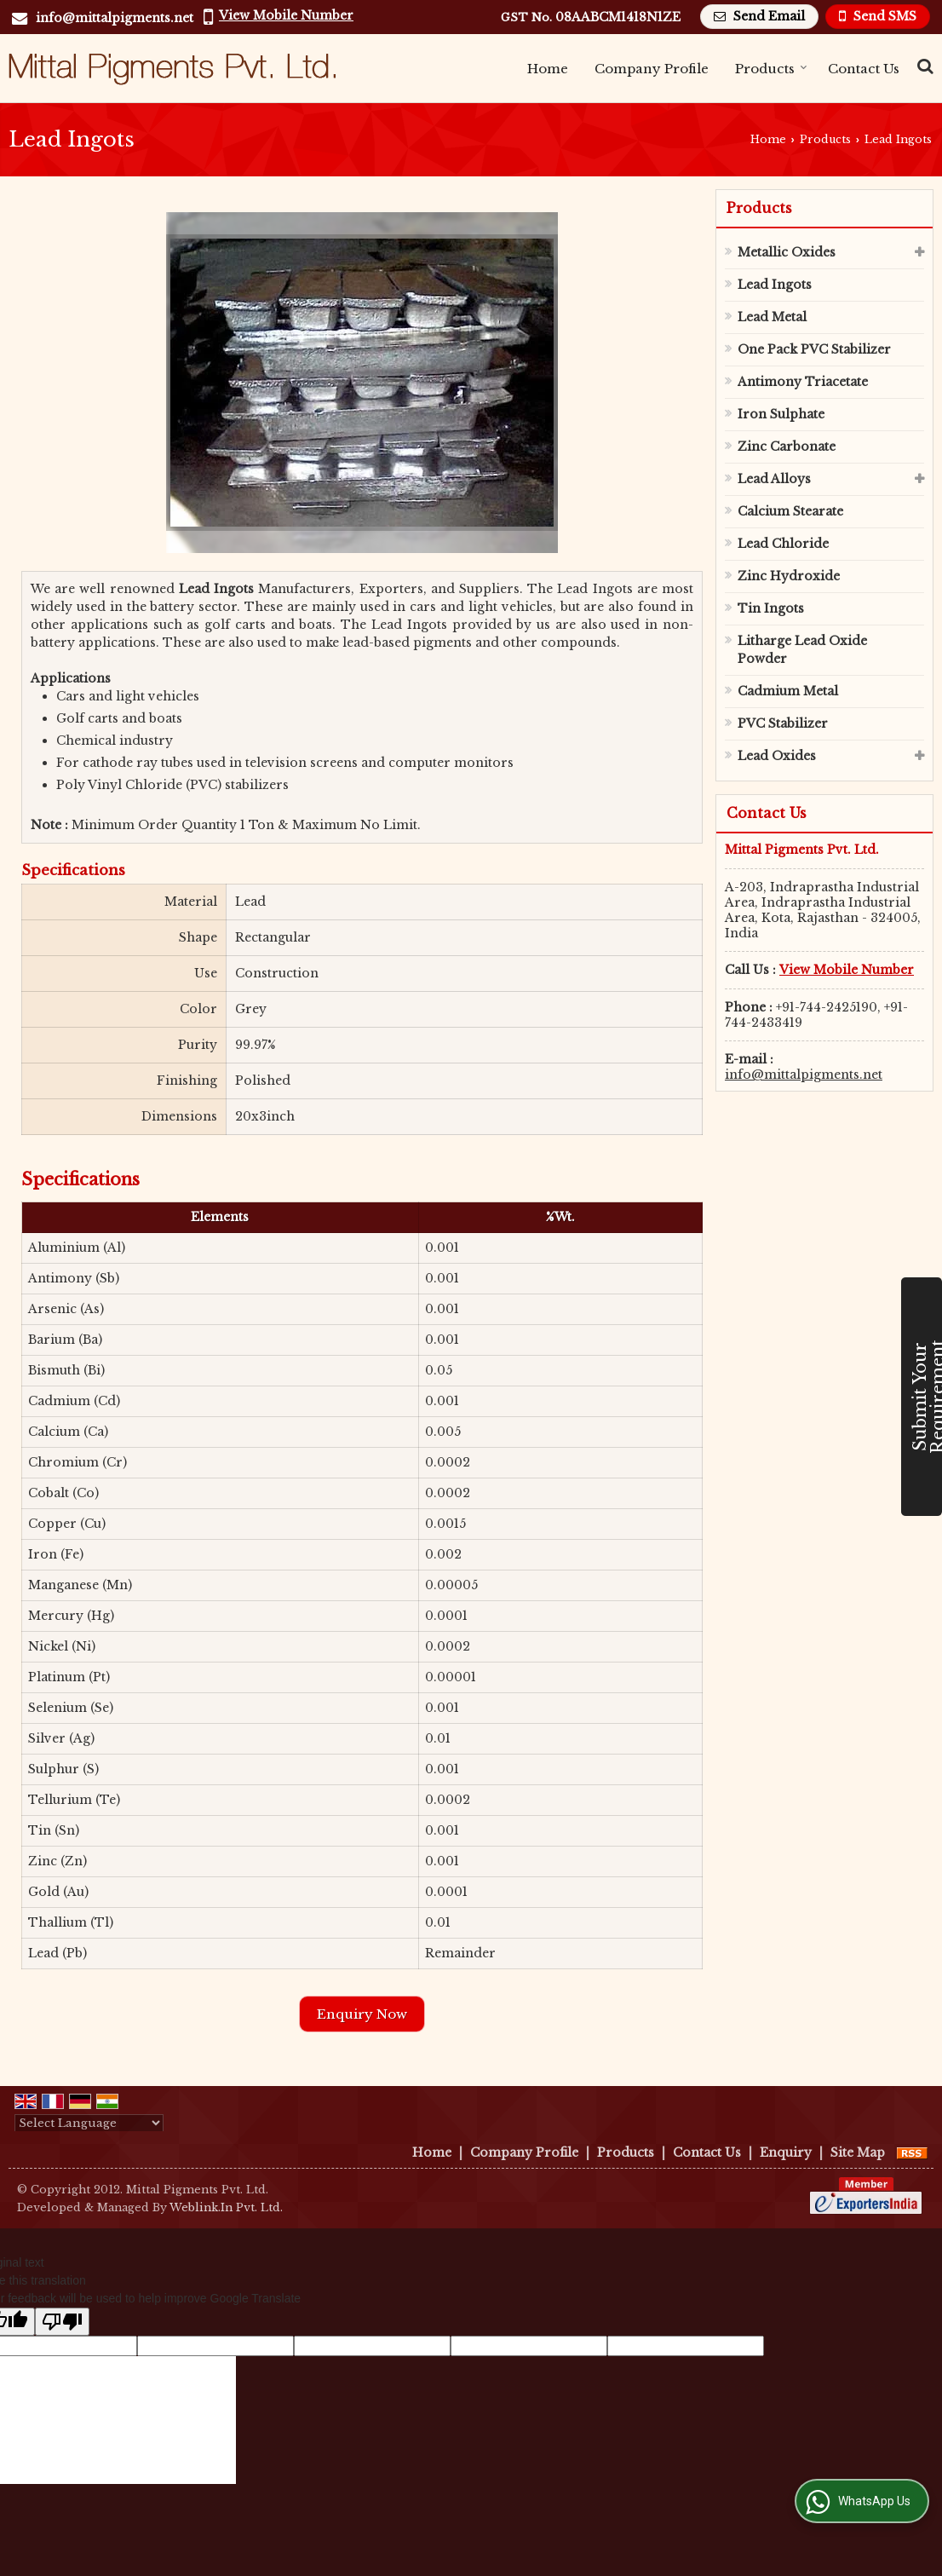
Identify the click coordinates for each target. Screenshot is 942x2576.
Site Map (857, 2152)
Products (771, 69)
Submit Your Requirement (926, 1397)
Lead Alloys (774, 479)
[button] (286, 15)
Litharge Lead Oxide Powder (802, 649)
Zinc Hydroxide (789, 576)
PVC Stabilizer (783, 723)
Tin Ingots (771, 608)
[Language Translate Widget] (89, 2123)
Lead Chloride (783, 543)
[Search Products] (922, 66)
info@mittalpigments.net (114, 18)
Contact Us (863, 69)
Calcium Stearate (790, 511)
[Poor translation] (62, 2322)
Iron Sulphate (781, 414)
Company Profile (651, 69)
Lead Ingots (775, 284)
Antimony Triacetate (803, 381)
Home (547, 69)
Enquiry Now (362, 2014)
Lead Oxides (777, 756)
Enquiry (786, 2152)
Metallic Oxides (787, 252)
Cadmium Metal (788, 691)
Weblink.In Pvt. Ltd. (226, 2207)
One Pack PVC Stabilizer (814, 349)
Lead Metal (772, 317)
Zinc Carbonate (787, 446)
